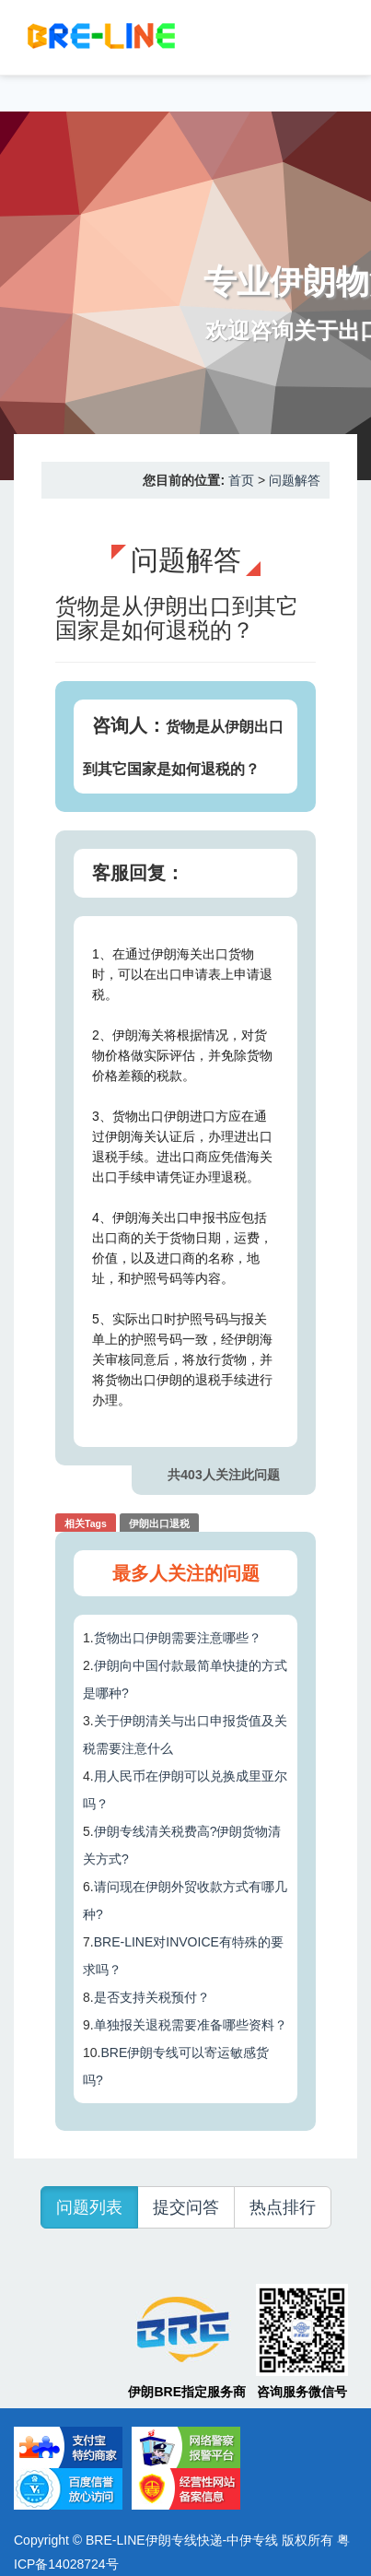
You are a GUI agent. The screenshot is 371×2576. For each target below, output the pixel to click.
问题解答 (294, 480)
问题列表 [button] (89, 2207)
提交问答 (186, 2207)
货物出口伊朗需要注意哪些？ (177, 1637)
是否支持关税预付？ (152, 1997)
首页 (241, 480)
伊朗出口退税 (159, 1523)
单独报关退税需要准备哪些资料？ (190, 2024)
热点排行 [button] (282, 2207)
